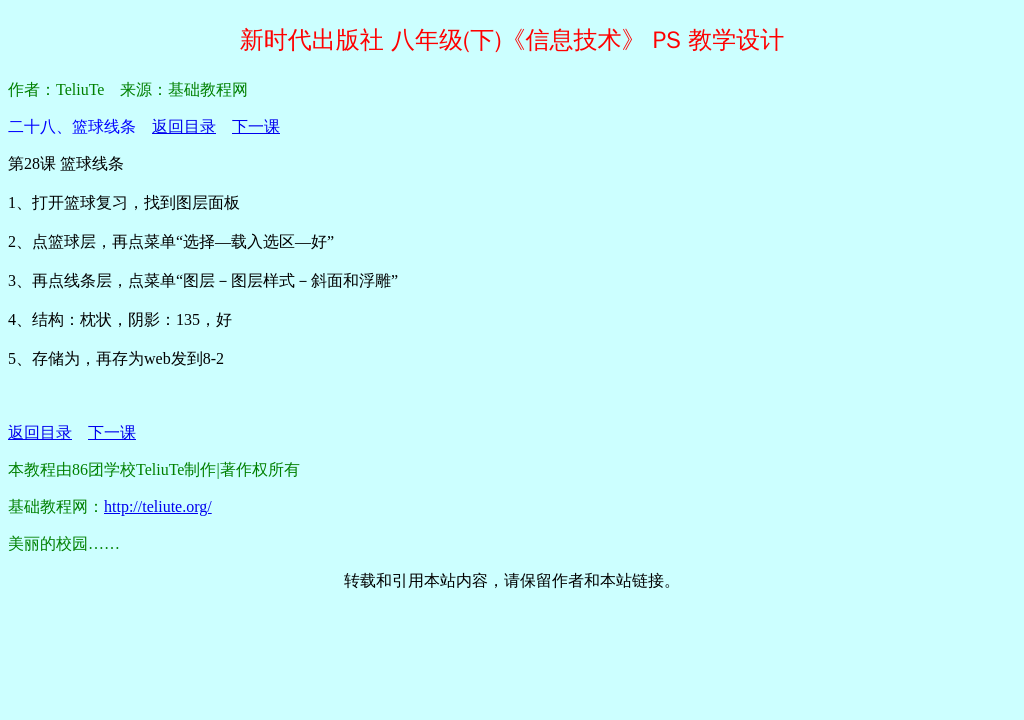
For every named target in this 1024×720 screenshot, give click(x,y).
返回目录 (184, 126)
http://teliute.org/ (158, 506)
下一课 (256, 126)
